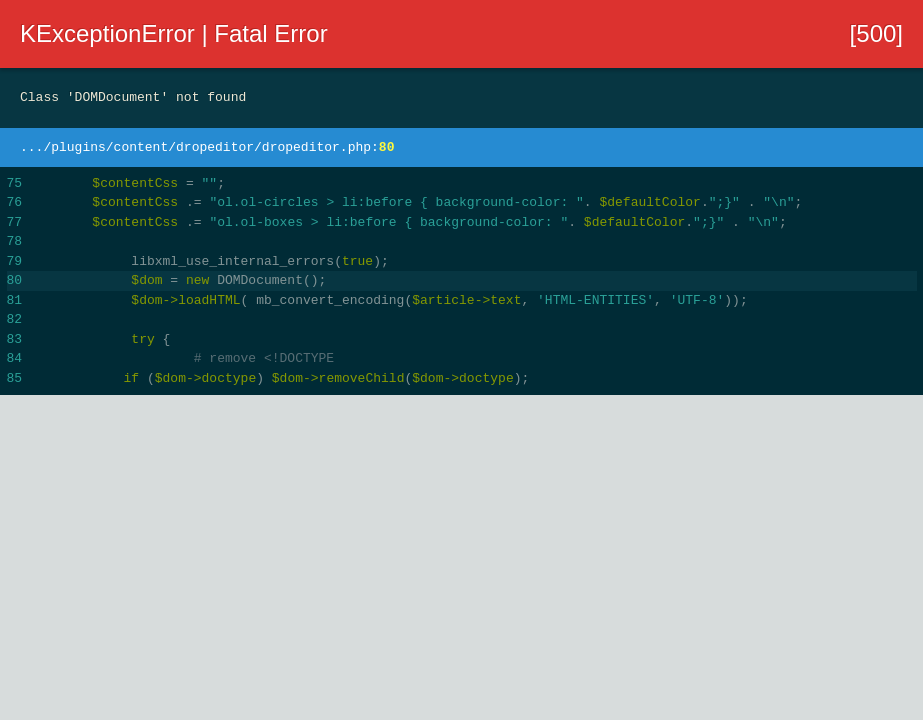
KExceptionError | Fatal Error (174, 33)
